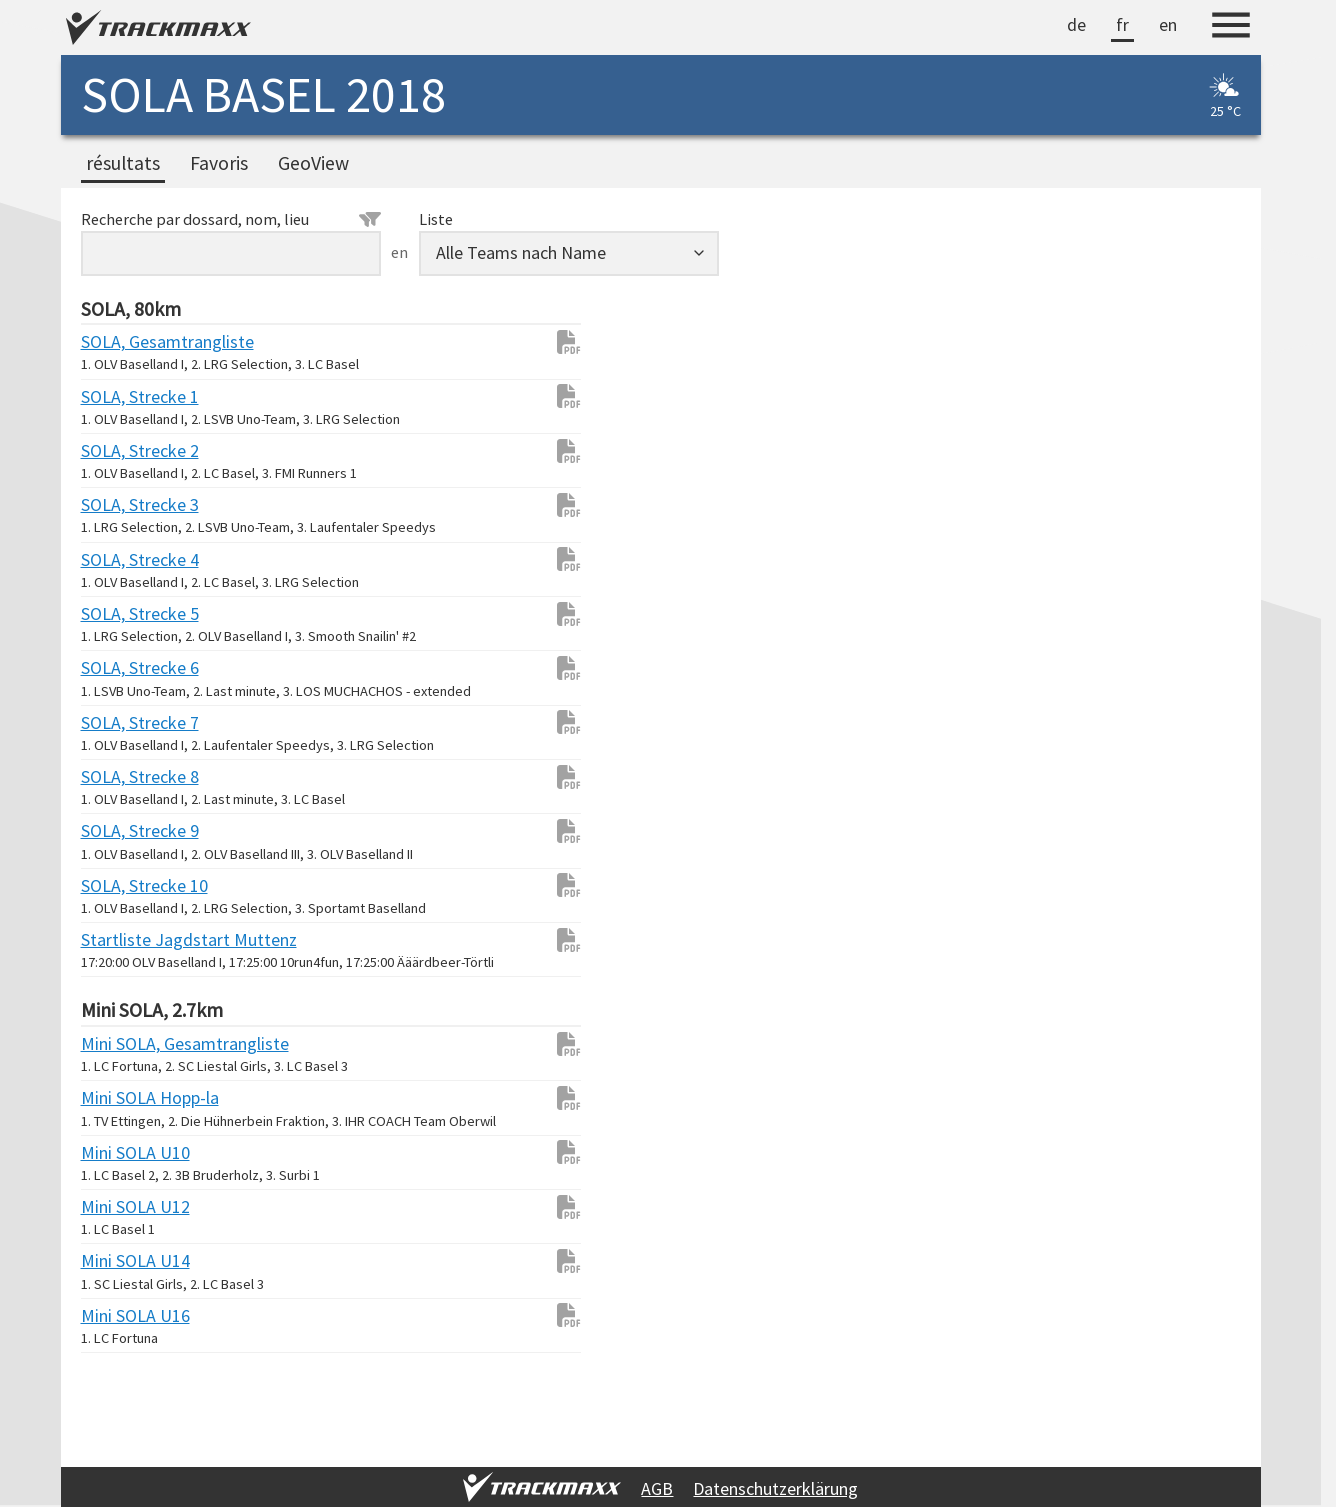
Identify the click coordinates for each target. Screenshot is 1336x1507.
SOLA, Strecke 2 (121, 450)
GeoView (313, 163)
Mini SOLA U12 (121, 1206)
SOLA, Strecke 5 (121, 613)
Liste (436, 219)
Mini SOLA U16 (121, 1315)
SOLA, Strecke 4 (121, 559)
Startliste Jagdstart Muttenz (121, 939)
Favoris (219, 163)
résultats (123, 163)
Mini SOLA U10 (121, 1152)
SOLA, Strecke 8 (121, 776)
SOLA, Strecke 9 (121, 830)
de (1076, 24)
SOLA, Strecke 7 (121, 722)
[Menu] (1231, 28)
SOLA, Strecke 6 (121, 667)
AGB (657, 1488)
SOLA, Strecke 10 (121, 885)
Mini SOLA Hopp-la (121, 1097)
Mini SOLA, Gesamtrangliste (121, 1043)
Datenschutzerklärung (775, 1488)
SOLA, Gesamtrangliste (121, 341)
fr (1122, 24)
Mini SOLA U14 (121, 1260)
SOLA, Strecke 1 (121, 396)
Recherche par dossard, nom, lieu (231, 219)
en (1168, 24)
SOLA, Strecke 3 (121, 504)
